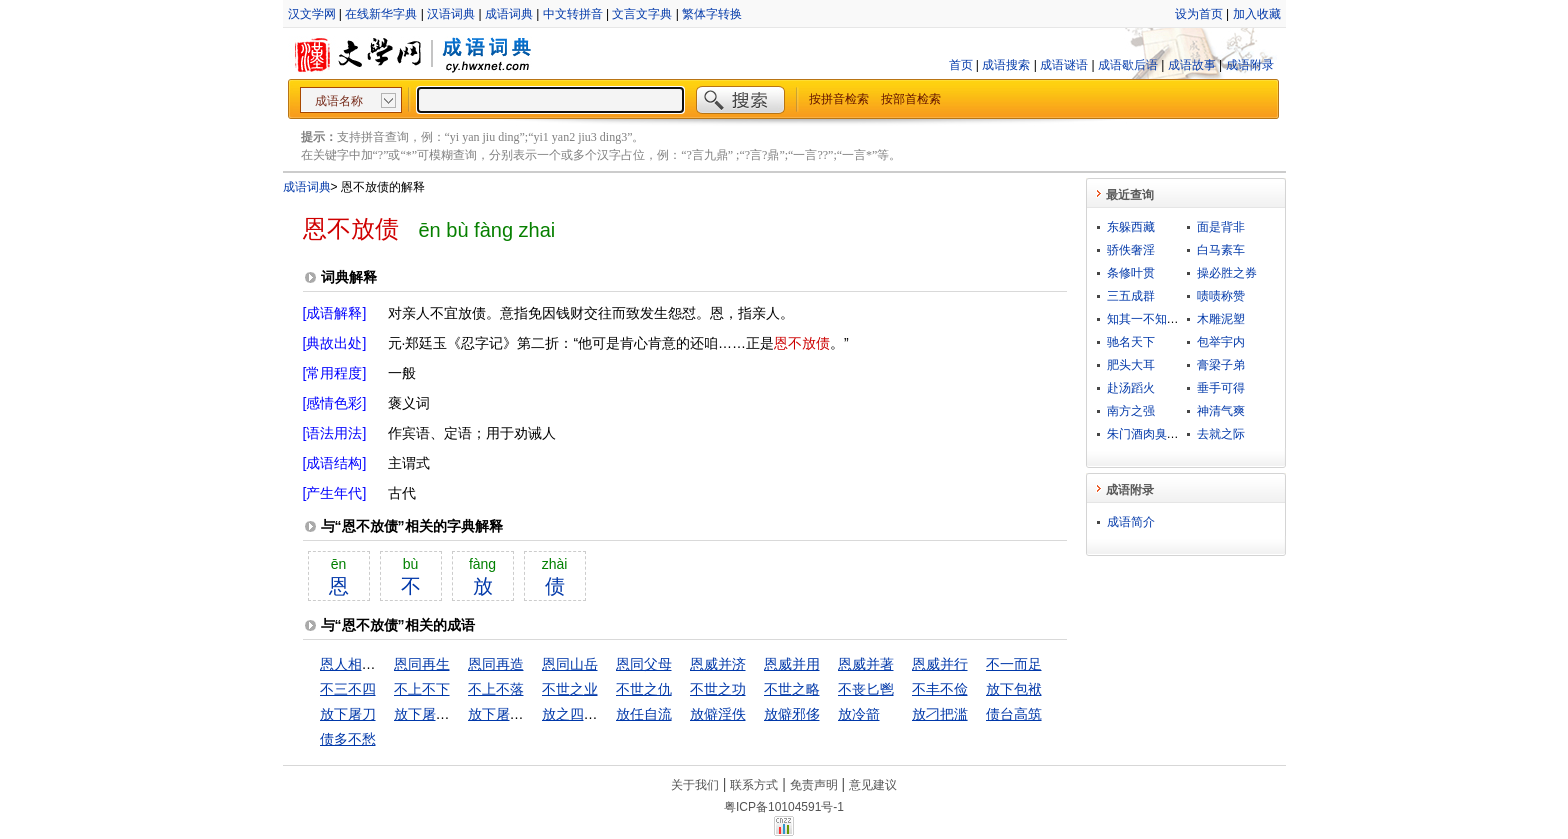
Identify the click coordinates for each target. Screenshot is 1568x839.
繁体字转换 (712, 14)
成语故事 (1192, 65)
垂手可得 (1221, 388)
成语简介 (1131, 522)
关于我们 (695, 785)
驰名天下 (1131, 342)
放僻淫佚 (718, 714)
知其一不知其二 (1149, 319)
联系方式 (754, 785)
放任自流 (644, 714)
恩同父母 (644, 664)
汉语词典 (451, 14)
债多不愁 (348, 739)
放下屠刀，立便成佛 (457, 714)
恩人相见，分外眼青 (383, 664)
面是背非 (1221, 227)
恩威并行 (940, 664)
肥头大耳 (1131, 365)
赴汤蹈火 (1131, 388)
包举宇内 (1221, 342)
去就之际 (1221, 434)
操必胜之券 (1227, 273)
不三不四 (348, 689)
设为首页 (1199, 14)
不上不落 (496, 689)
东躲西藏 (1131, 227)
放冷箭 (859, 714)
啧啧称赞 (1221, 296)
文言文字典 (642, 14)
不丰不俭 (940, 689)
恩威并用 (792, 664)
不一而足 (1014, 664)
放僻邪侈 (792, 714)
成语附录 (1250, 65)
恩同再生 (422, 664)
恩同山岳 (570, 664)
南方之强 (1131, 411)
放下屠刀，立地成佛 (531, 714)
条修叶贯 (1131, 273)
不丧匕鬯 (866, 689)
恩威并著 (866, 664)
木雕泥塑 (1221, 319)
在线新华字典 (381, 14)
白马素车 (1221, 250)
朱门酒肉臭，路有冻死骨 (1173, 434)
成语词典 (509, 14)
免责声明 (814, 785)
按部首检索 (911, 99)
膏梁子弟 (1221, 365)
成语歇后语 (1128, 65)
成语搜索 (1006, 65)
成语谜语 (1064, 65)
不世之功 (718, 689)
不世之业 (570, 689)
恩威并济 (718, 664)
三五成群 (1131, 296)
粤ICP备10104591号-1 (784, 807)
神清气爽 (1221, 411)
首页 (961, 65)
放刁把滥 (940, 714)
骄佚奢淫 (1131, 250)
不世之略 (792, 689)
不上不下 (422, 689)
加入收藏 (1257, 14)
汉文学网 (312, 14)
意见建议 (873, 785)
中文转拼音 (573, 14)
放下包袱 (1014, 689)
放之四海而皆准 (591, 714)
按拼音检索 (839, 99)
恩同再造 (496, 664)
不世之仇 (644, 689)
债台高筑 (1014, 714)
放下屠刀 (348, 714)
